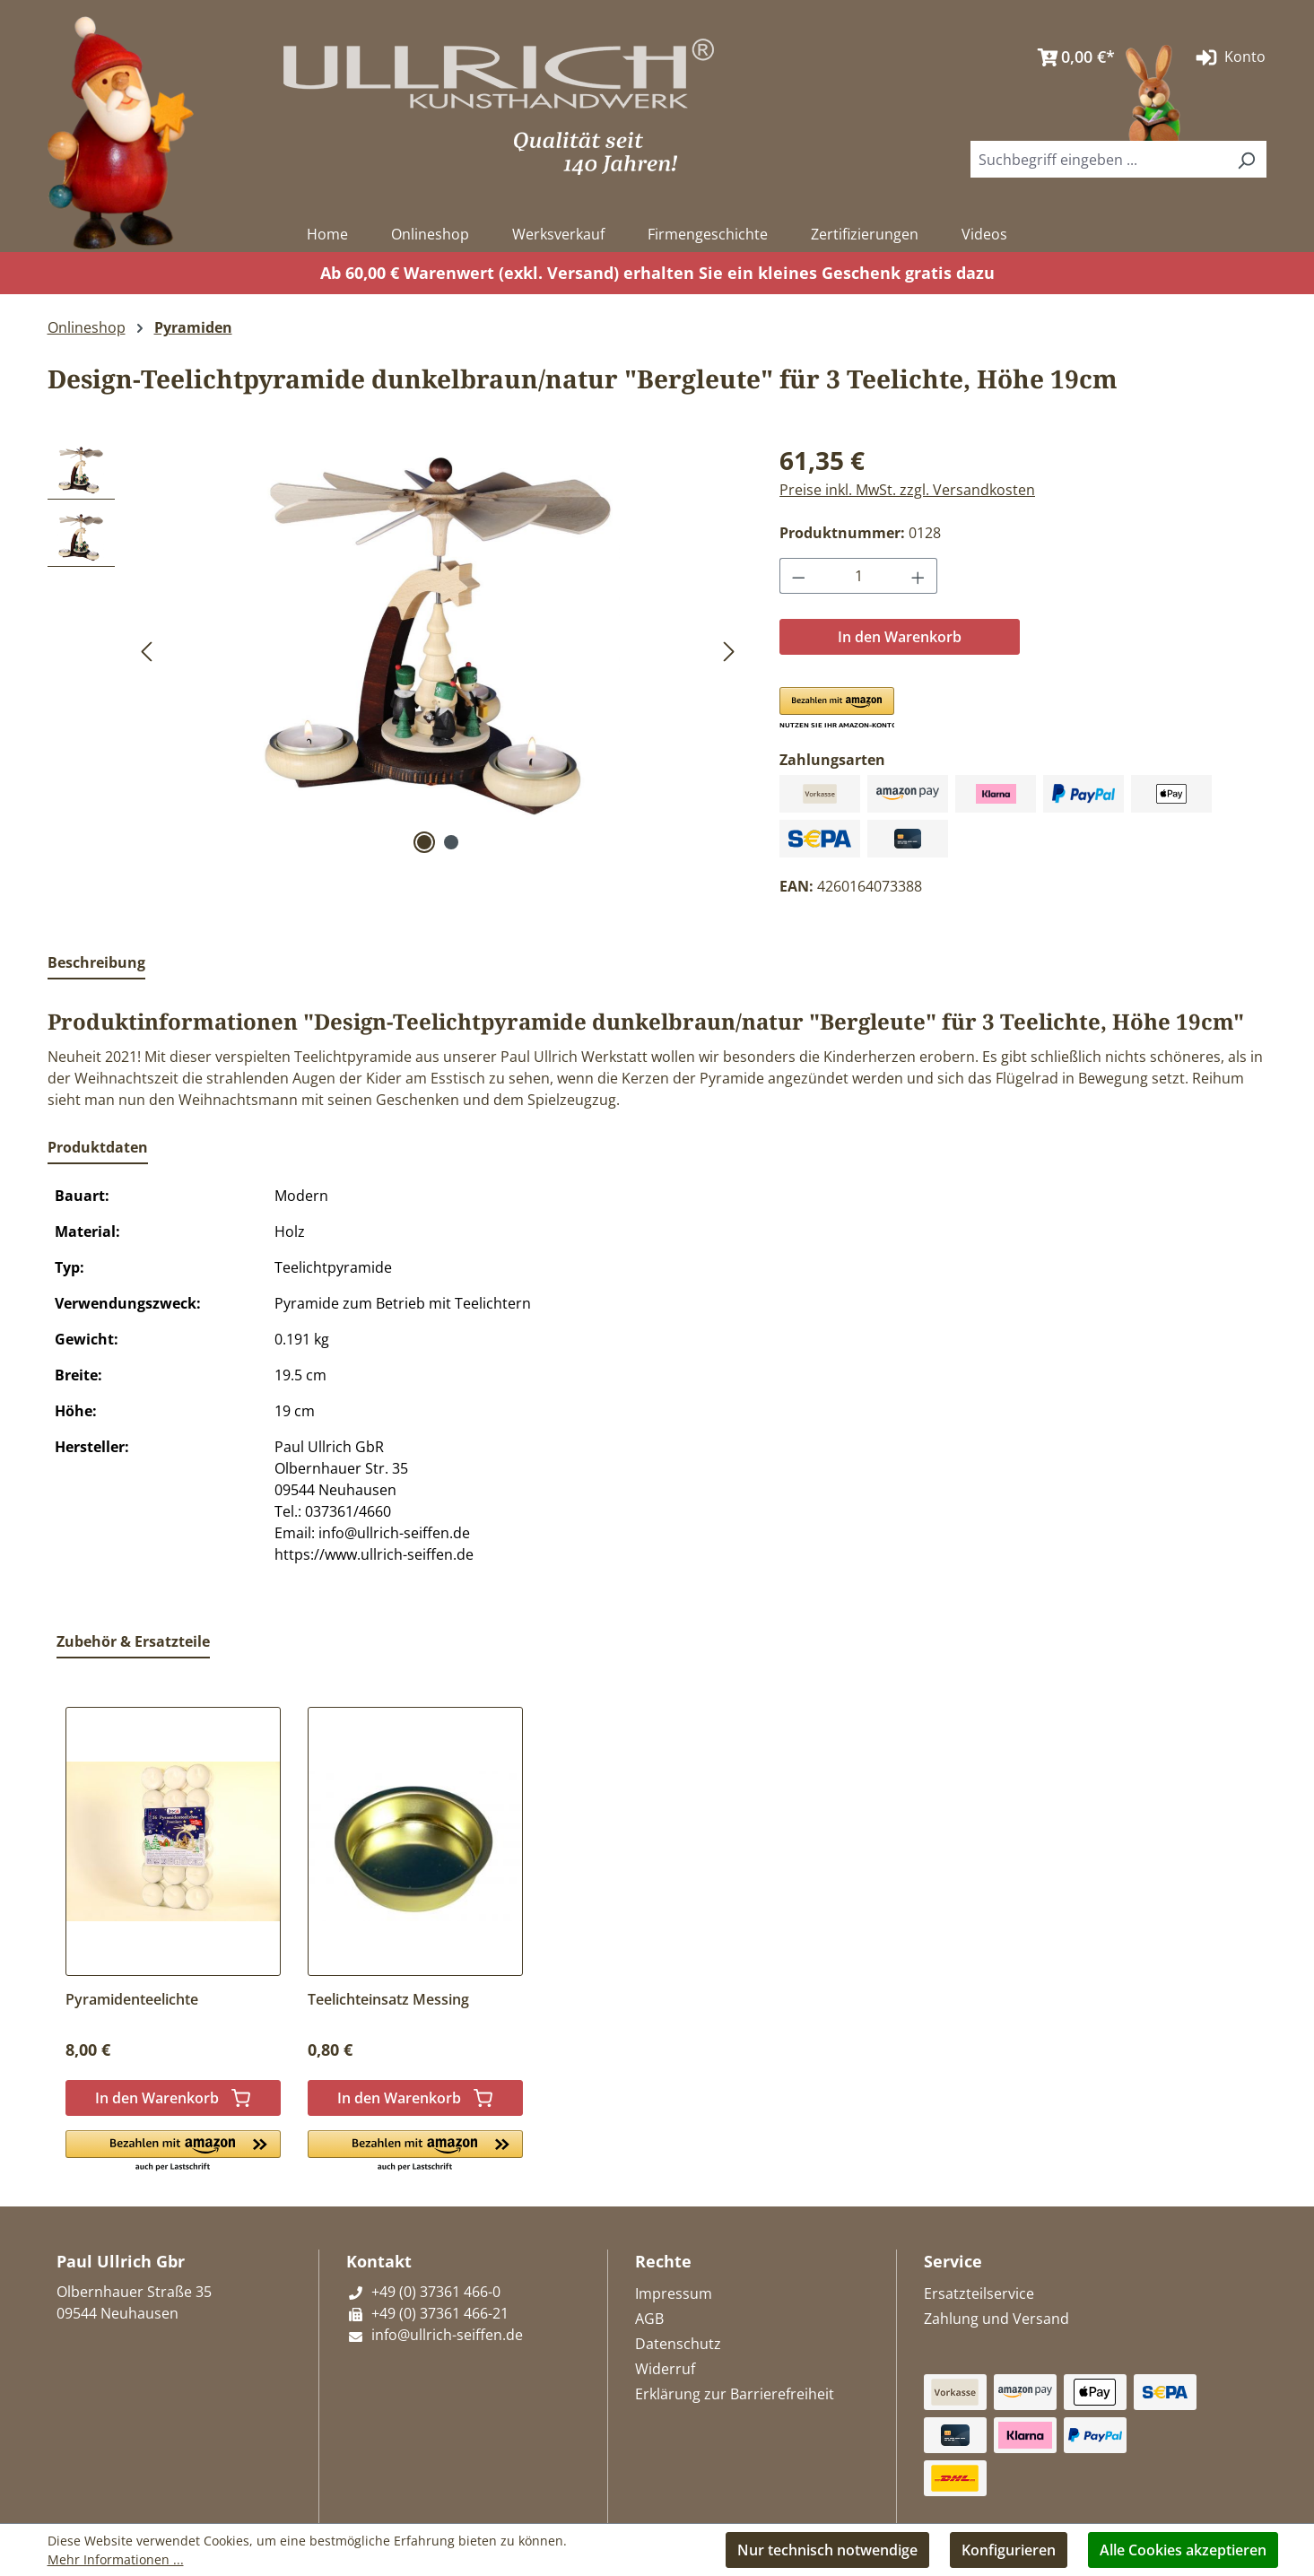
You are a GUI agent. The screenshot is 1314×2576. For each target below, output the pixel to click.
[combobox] (1098, 159)
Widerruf (665, 2369)
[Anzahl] (858, 576)
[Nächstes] (729, 650)
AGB (649, 2318)
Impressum (673, 2293)
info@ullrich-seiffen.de (434, 2335)
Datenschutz (678, 2344)
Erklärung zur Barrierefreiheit (734, 2394)
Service (953, 2261)
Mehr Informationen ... (116, 2559)
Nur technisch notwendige (827, 2550)
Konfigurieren (1009, 2550)
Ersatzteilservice (979, 2293)
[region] (396, 649)
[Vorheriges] (146, 650)
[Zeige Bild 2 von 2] (451, 842)
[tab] (96, 963)
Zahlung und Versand (996, 2318)
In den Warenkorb (900, 637)
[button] (836, 708)
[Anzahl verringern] (798, 576)
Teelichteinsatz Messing (388, 1999)
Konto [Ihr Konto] (1229, 57)
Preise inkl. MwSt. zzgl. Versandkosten (907, 490)
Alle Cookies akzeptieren (1183, 2550)
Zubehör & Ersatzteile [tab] (133, 1641)
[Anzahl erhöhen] (918, 576)
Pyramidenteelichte (131, 1999)
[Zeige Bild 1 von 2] (424, 842)
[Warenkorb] (1072, 57)
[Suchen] (1245, 159)
